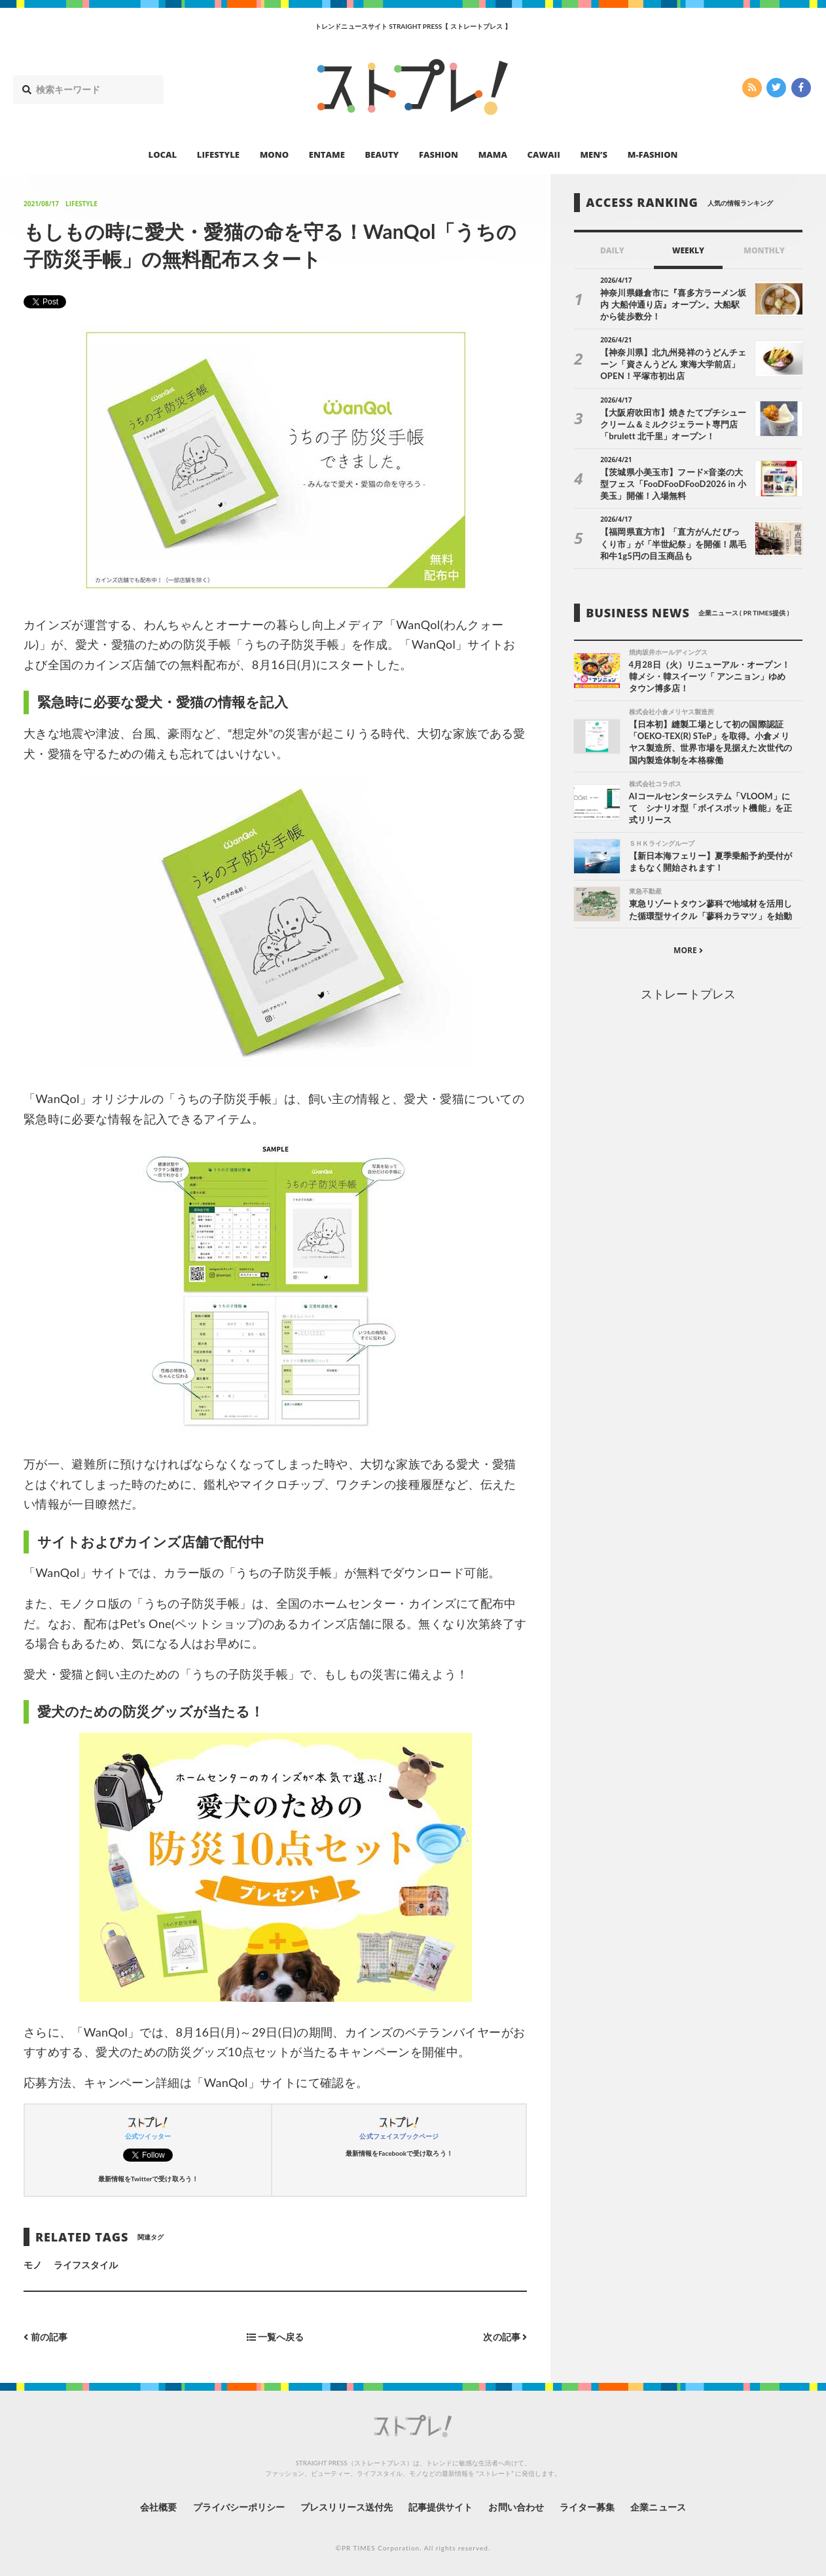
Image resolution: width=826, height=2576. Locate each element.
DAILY (612, 250)
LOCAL (163, 154)
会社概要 (157, 2507)
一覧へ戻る (275, 2336)
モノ (33, 2264)
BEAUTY (382, 154)
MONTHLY (764, 250)
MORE (688, 950)
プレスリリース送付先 (346, 2507)
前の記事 (45, 2336)
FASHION (438, 154)
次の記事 (505, 2336)
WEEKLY (688, 250)
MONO (274, 154)
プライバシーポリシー (238, 2507)
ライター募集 (587, 2507)
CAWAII (544, 154)
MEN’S (593, 154)
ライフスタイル (86, 2264)
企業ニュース (659, 2507)
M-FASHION (653, 154)
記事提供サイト (440, 2507)
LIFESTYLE (218, 154)
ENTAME (327, 154)
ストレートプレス (688, 994)
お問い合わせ (516, 2507)
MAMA (492, 154)
